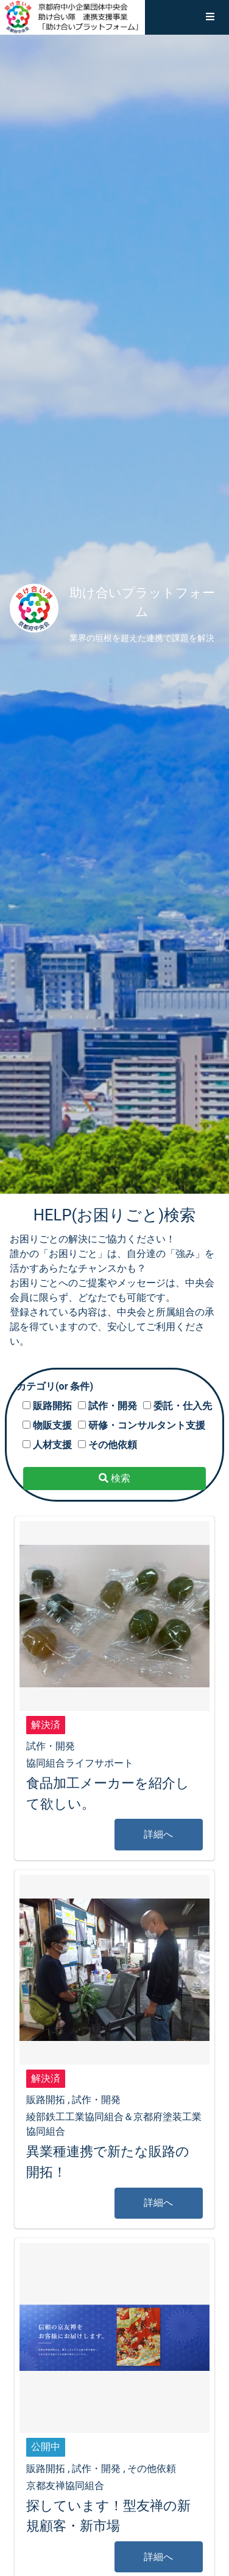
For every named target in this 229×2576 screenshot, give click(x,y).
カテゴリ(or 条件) (54, 1386)
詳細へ (158, 1834)
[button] (210, 17)
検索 (114, 1478)
